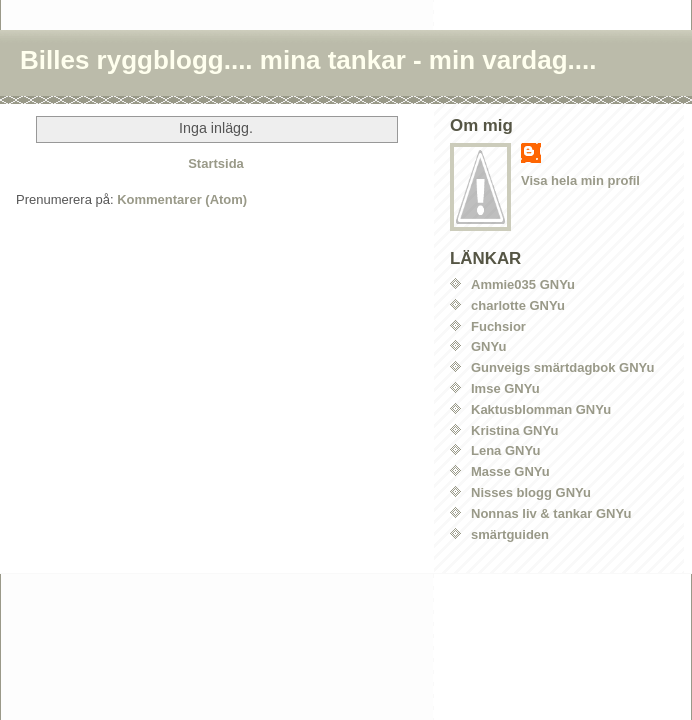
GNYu (488, 346)
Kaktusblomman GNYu (541, 409)
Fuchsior (498, 326)
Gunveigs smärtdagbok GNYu (563, 367)
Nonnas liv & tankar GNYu (551, 513)
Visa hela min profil (580, 180)
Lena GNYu (505, 450)
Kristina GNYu (514, 430)
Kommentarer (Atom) (182, 199)
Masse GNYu (510, 471)
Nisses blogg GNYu (531, 492)
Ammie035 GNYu (523, 284)
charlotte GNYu (518, 305)
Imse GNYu (505, 388)
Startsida (216, 163)
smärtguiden (510, 534)
